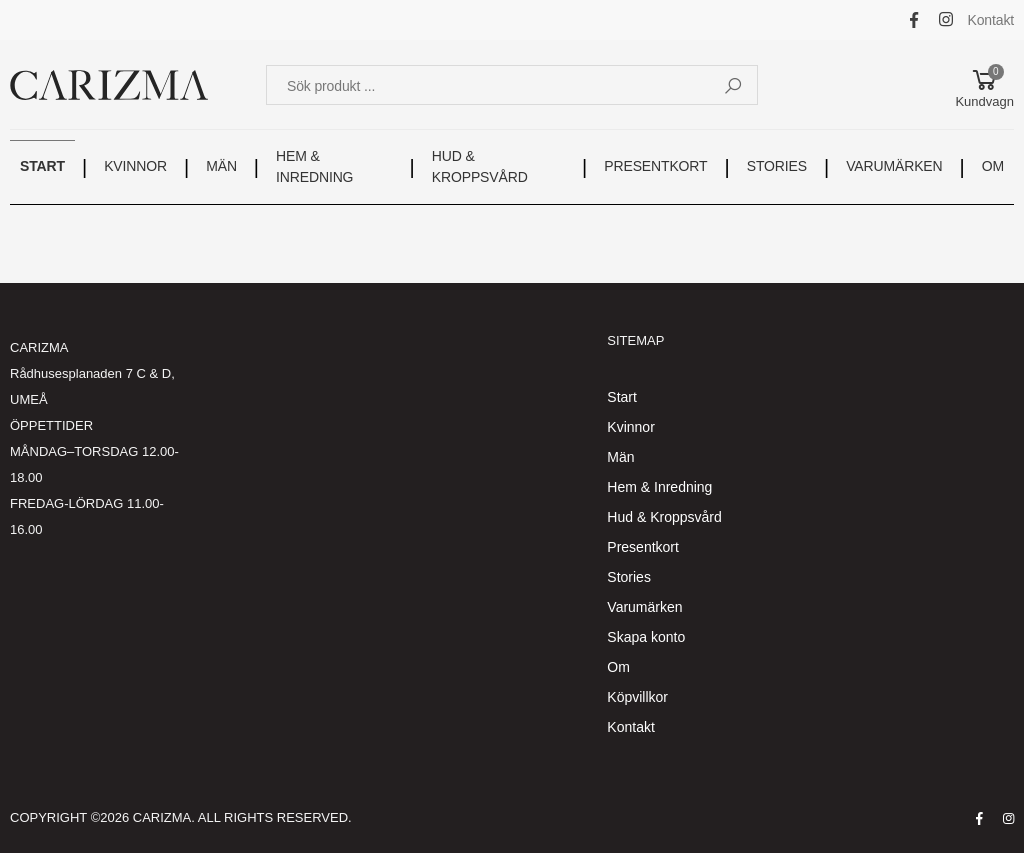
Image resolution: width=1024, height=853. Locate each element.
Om (618, 667)
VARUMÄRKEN (894, 166)
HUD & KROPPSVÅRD (480, 166)
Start (622, 397)
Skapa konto (646, 637)
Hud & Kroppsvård (664, 517)
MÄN (221, 166)
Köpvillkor (637, 697)
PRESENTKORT (655, 166)
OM (993, 166)
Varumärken (644, 607)
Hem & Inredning (659, 487)
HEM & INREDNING (314, 166)
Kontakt (991, 20)
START (42, 166)
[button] (984, 85)
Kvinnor (630, 427)
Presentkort (643, 547)
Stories (629, 577)
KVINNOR (135, 166)
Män (620, 457)
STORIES (777, 166)
